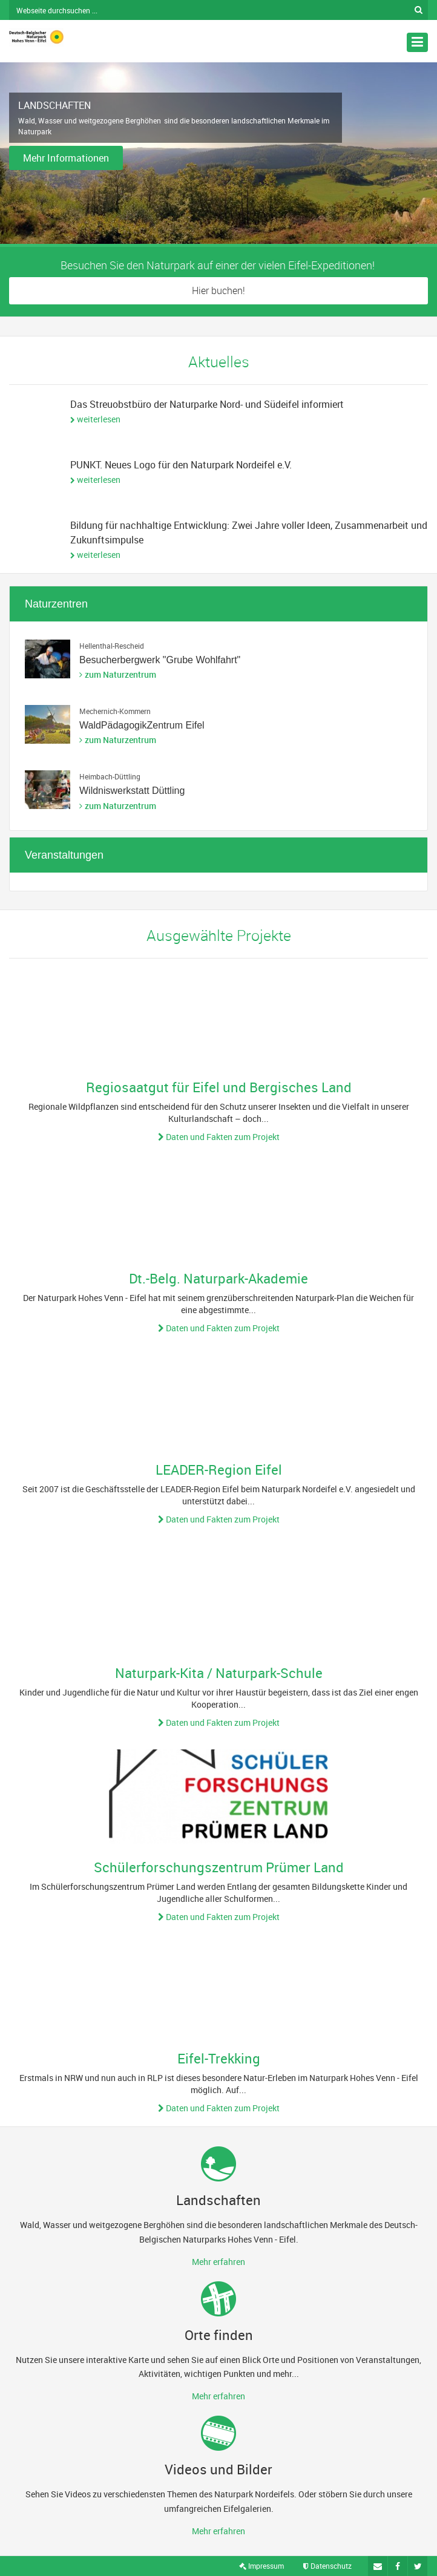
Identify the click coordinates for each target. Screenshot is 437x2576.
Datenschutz (327, 2566)
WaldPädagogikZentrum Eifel (142, 725)
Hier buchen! (218, 290)
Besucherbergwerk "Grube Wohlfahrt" (159, 660)
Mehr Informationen (66, 158)
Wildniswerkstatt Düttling (132, 790)
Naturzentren (56, 604)
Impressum (261, 2566)
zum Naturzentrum (120, 674)
